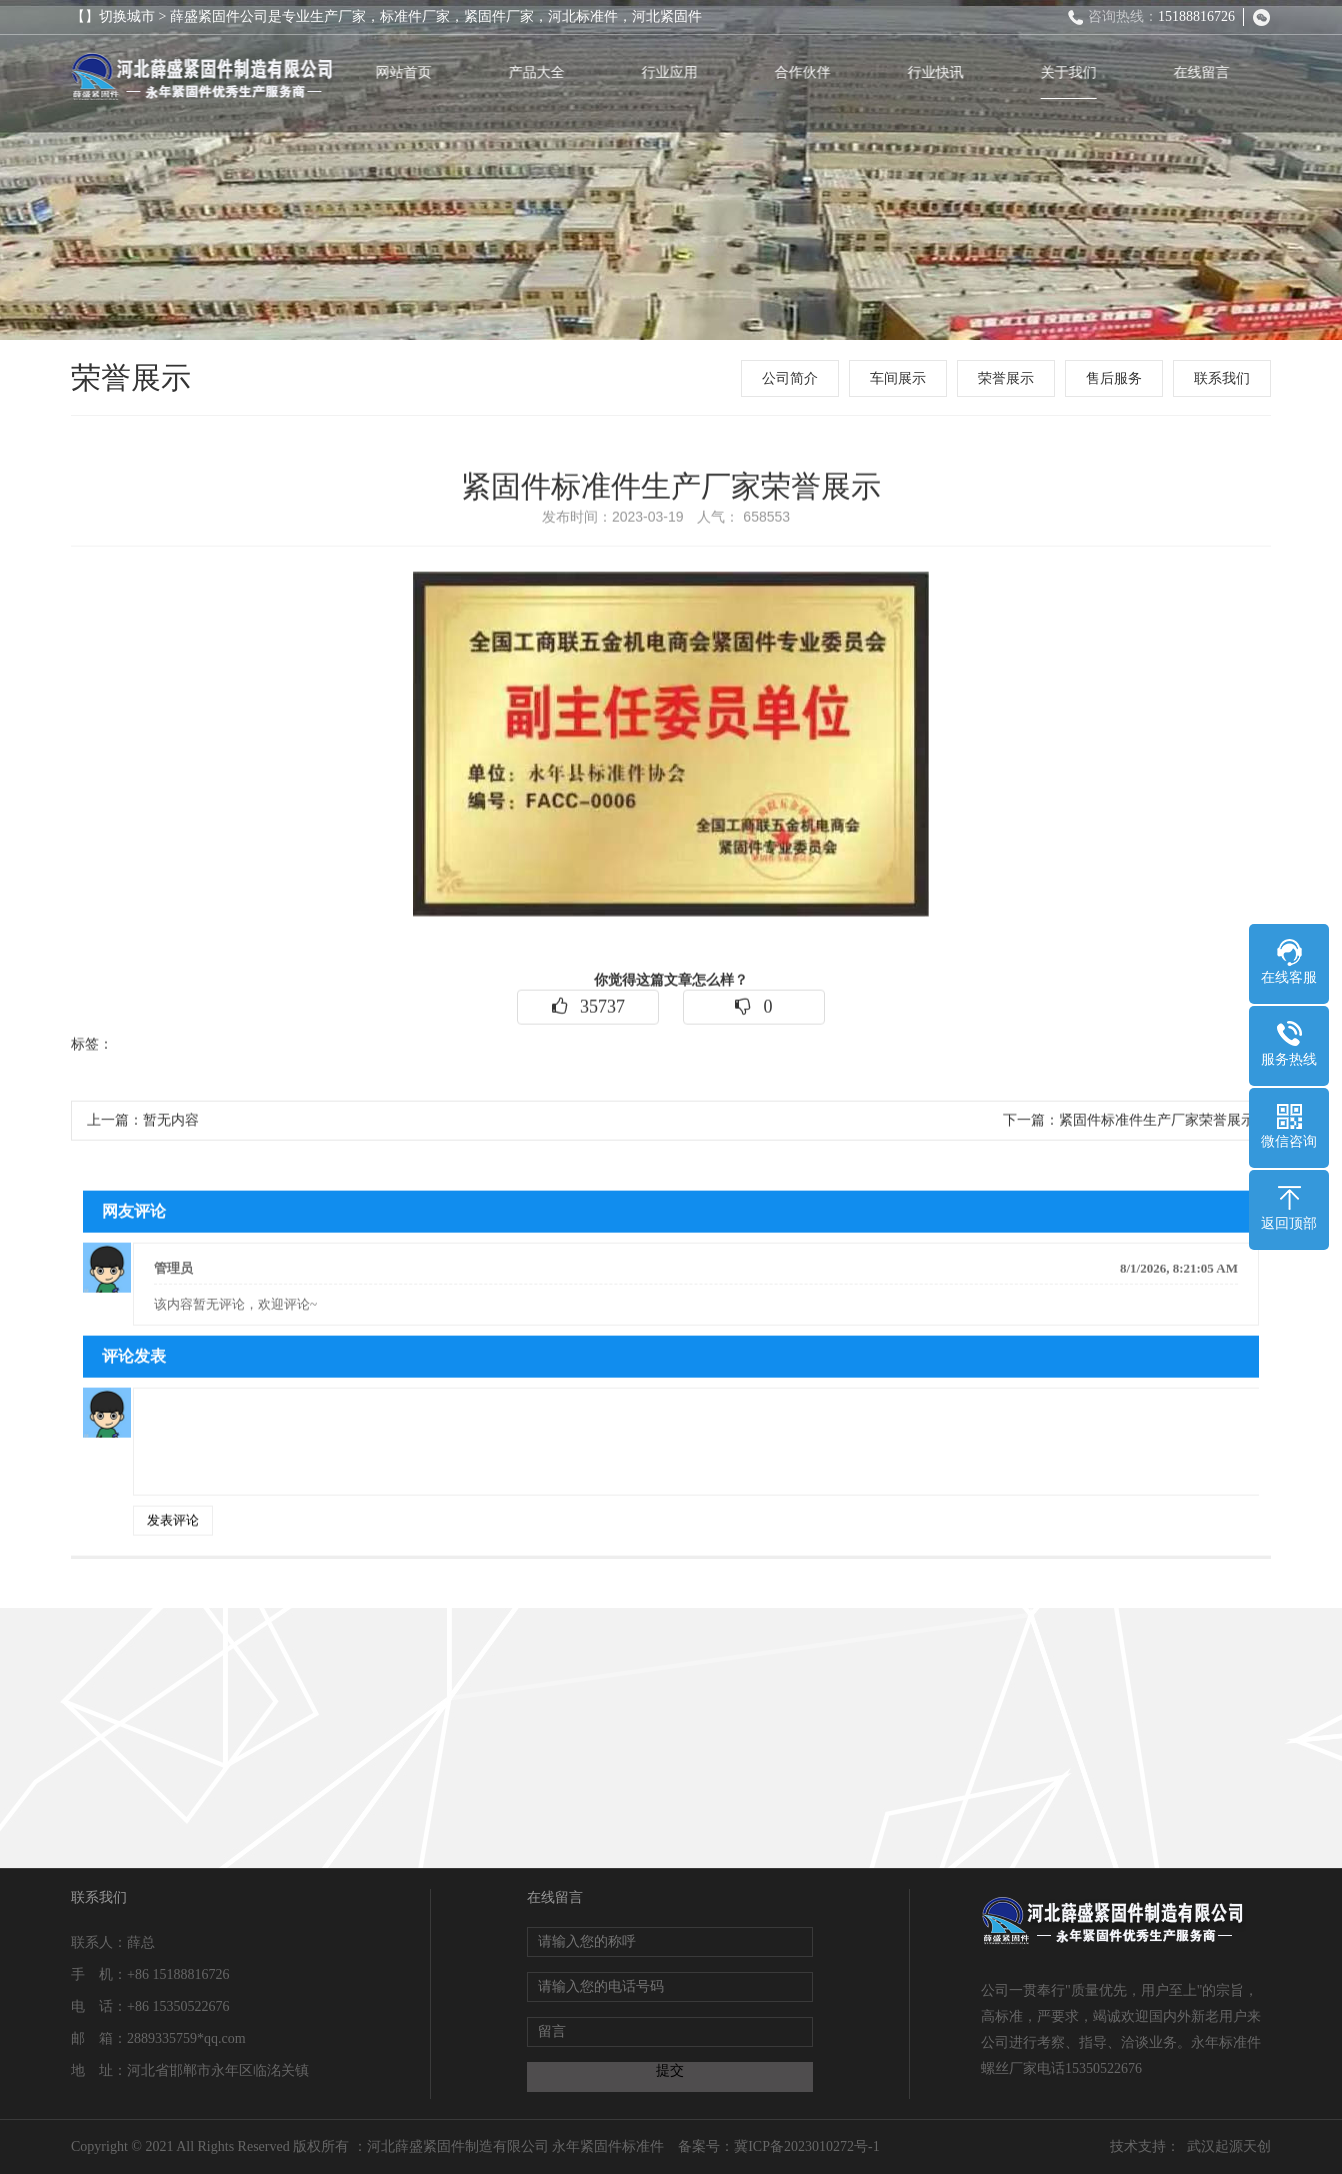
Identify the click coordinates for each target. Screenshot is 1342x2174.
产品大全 (549, 72)
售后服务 (1122, 378)
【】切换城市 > (120, 16)
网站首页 (416, 72)
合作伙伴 (815, 72)
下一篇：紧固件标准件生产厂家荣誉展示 (1129, 1133)
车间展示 (906, 378)
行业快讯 (948, 72)
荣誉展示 (1014, 378)
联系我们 (1230, 378)
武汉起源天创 (1229, 2146)
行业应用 (682, 72)
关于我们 (1081, 72)
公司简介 (798, 378)
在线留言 (1214, 72)
